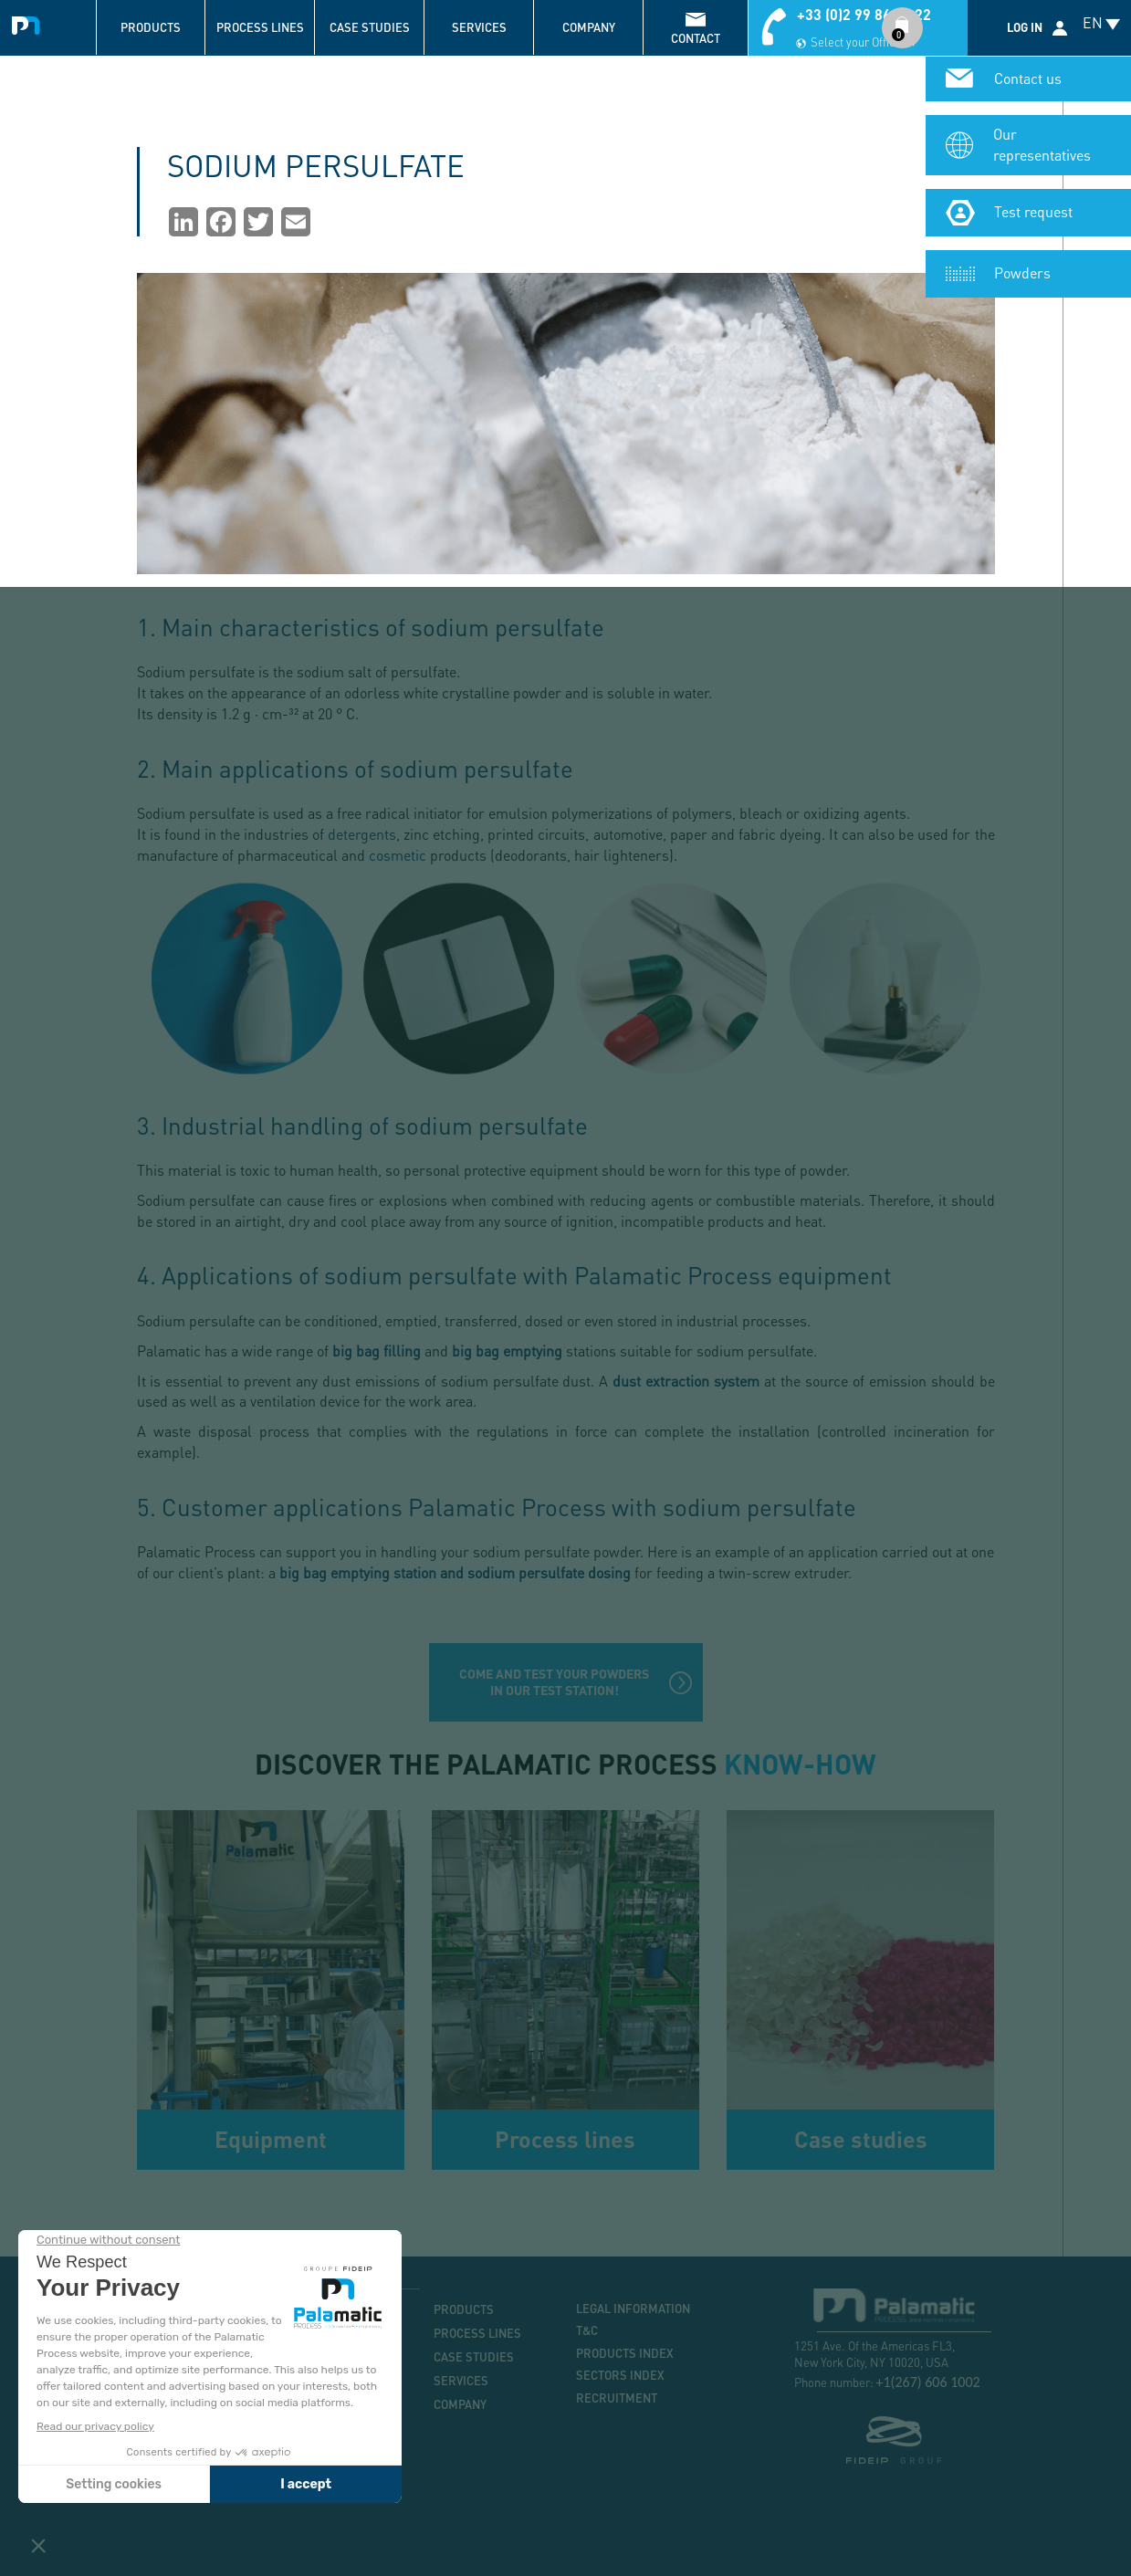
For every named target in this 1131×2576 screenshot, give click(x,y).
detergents (362, 833)
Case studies (370, 27)
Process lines (260, 27)
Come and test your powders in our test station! (554, 1682)
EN (1093, 22)
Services (479, 27)
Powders (1022, 272)
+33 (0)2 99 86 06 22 (864, 14)
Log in (1024, 27)
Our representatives (1042, 144)
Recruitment (616, 2398)
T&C (587, 2330)
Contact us (1028, 78)
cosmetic (397, 854)
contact (695, 38)
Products (150, 27)
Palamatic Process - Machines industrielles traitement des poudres (29, 23)
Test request (1033, 211)
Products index (625, 2353)
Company (588, 27)
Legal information (633, 2308)
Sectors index (620, 2375)
